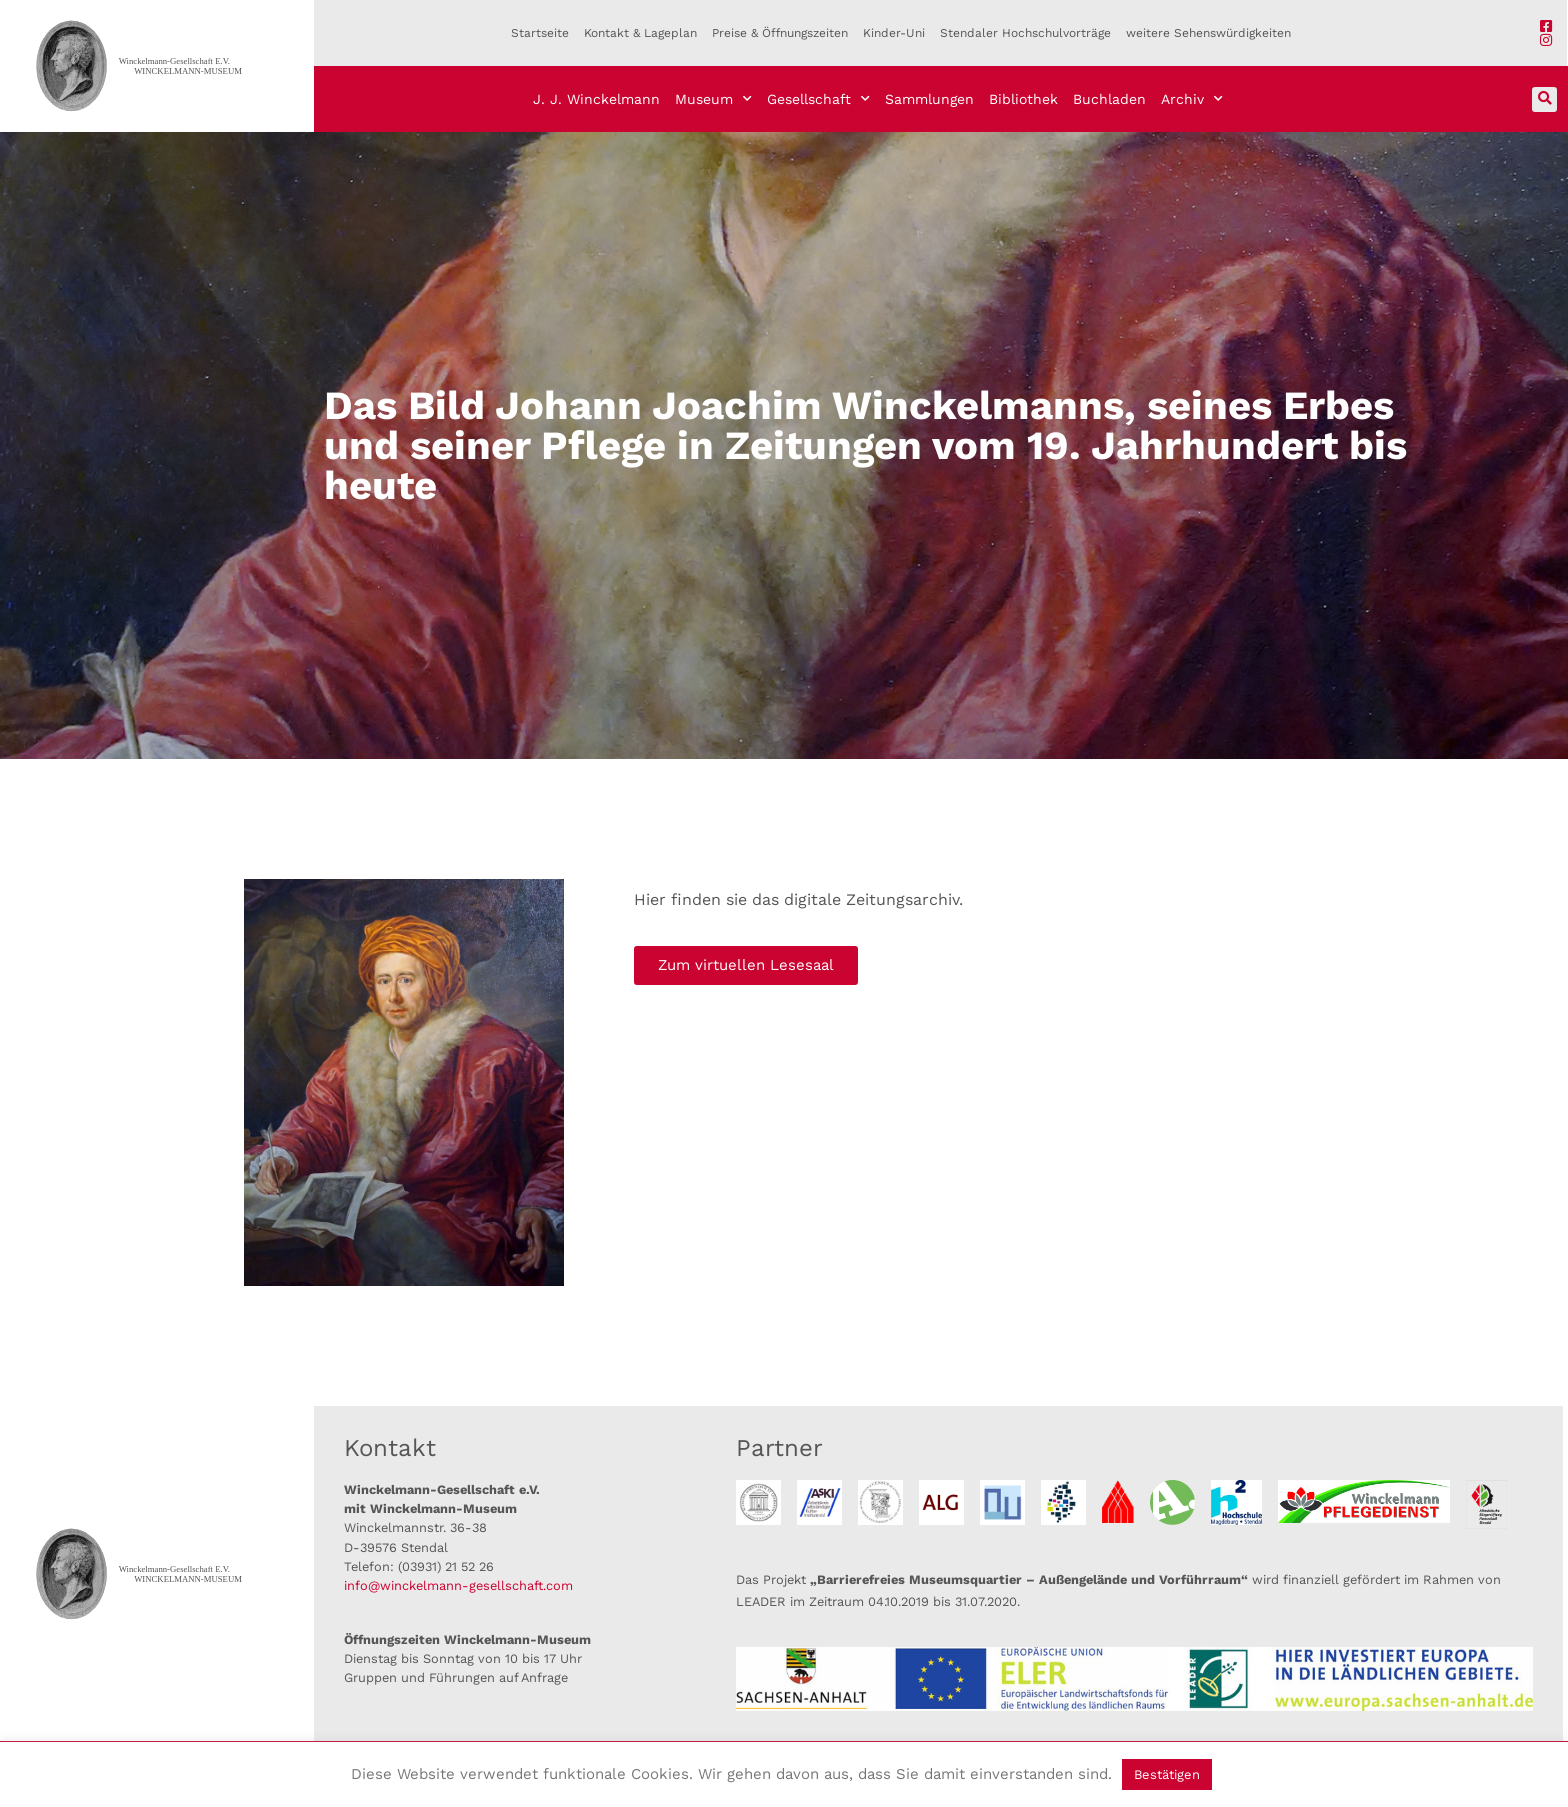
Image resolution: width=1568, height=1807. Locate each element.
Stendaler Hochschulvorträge (1025, 33)
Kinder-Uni (894, 33)
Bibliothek (1023, 99)
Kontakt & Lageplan (640, 33)
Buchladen (1109, 99)
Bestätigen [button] (1167, 1774)
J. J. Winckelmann (596, 99)
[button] (1544, 99)
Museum (713, 99)
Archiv (1192, 99)
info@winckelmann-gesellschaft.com (458, 1585)
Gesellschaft (818, 99)
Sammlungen (929, 99)
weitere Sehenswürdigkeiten (1208, 33)
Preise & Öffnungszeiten (780, 33)
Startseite (540, 33)
